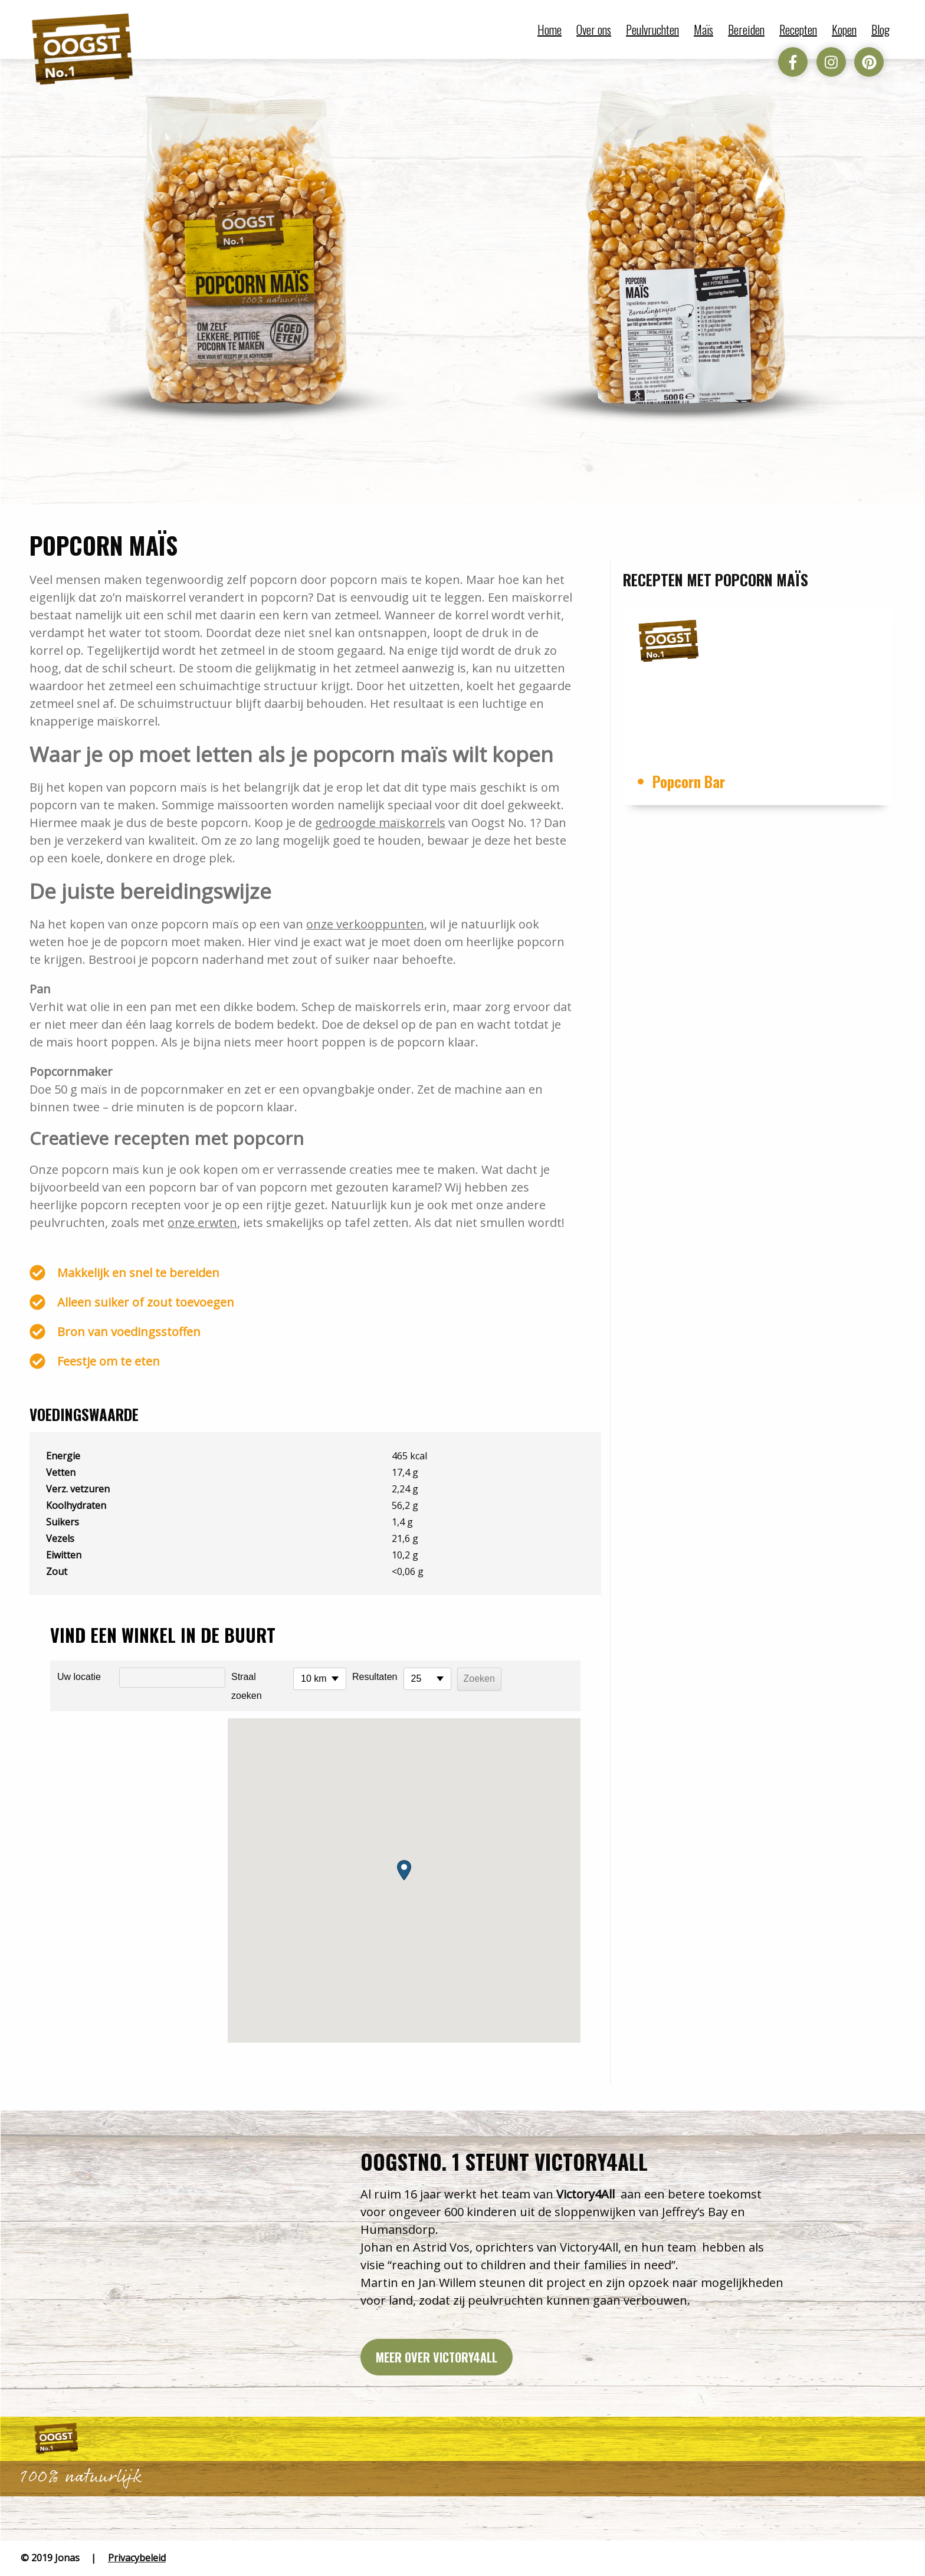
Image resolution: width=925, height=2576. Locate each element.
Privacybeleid (137, 2557)
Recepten (798, 29)
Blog (880, 29)
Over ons (593, 29)
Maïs (703, 29)
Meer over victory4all (436, 2357)
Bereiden (746, 29)
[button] (404, 1870)
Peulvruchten (652, 29)
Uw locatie (79, 1677)
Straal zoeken (246, 1686)
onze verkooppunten (365, 924)
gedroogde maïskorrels (380, 823)
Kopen (844, 29)
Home (549, 29)
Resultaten (375, 1677)
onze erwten (203, 1222)
